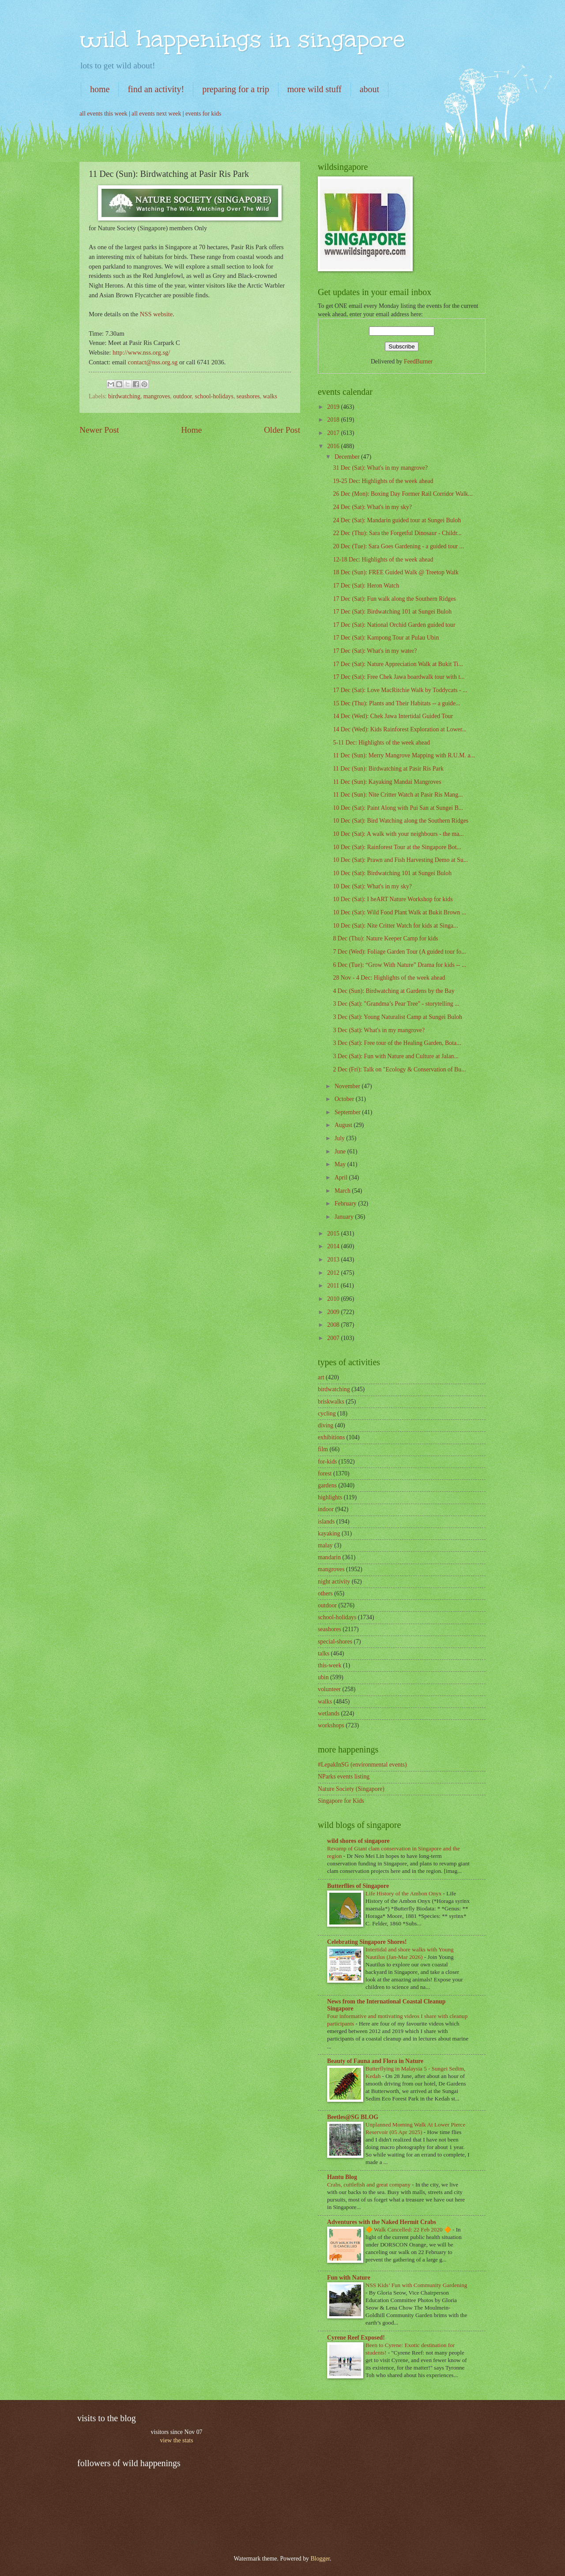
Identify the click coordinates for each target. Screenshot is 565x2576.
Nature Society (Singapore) (351, 1789)
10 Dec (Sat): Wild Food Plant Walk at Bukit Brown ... (399, 912)
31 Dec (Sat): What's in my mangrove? (380, 467)
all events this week (103, 113)
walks (270, 396)
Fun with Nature (348, 2277)
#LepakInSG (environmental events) (362, 1764)
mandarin (329, 1557)
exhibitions (331, 1437)
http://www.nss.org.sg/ (141, 352)
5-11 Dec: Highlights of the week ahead (381, 742)
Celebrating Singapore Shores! (367, 1942)
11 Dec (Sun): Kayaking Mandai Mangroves (387, 782)
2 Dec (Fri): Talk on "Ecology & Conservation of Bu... (399, 1069)
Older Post (282, 429)
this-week (330, 1665)
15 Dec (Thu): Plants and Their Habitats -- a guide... (396, 703)
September (348, 1112)
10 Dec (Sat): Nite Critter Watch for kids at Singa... (395, 925)
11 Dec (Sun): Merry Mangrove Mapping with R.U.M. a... (404, 755)
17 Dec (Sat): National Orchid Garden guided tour (394, 625)
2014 (334, 1246)
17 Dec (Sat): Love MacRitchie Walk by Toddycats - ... (400, 690)
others (325, 1593)
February (346, 1203)
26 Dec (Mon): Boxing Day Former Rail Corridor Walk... (402, 493)
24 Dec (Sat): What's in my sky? (372, 507)
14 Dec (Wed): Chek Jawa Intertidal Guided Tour (393, 716)
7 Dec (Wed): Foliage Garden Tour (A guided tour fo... (399, 951)
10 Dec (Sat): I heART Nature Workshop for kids (392, 899)
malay (325, 1545)
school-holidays (214, 396)
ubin (323, 1677)
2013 (334, 1259)
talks (323, 1653)
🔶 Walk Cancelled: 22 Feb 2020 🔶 (408, 2229)
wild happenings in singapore (242, 39)
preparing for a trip (235, 89)
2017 (334, 433)
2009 (334, 1312)
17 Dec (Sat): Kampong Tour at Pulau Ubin (386, 637)
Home (191, 429)
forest (324, 1473)
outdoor (182, 396)
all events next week (156, 113)
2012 (334, 1272)
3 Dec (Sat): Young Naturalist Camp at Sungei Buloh (397, 1017)
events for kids (203, 113)
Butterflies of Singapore (358, 1886)
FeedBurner (418, 361)
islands (326, 1521)
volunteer (329, 1689)
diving (325, 1425)
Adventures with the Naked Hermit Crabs (381, 2222)
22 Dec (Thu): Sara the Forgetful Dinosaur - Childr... (397, 533)
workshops (331, 1725)
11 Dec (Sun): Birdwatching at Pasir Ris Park (388, 768)
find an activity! (156, 89)
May (341, 1164)
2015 (334, 1233)
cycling (327, 1413)
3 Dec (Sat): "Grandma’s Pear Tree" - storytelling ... (396, 1003)
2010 (334, 1298)
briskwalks (331, 1401)
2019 (334, 407)
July (340, 1138)
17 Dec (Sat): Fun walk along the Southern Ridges (394, 598)
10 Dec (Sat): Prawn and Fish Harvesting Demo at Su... (400, 860)
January (345, 1216)
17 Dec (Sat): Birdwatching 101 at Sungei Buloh (392, 611)
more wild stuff (314, 89)
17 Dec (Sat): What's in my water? (375, 651)
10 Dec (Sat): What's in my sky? (372, 886)
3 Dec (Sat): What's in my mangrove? (379, 1030)
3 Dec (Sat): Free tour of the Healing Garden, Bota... (397, 1043)
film (323, 1449)
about (369, 89)
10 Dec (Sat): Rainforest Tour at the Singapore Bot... (397, 847)
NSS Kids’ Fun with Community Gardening (416, 2285)
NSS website (156, 314)
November (348, 1086)
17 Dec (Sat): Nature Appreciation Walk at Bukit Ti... (398, 664)
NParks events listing (343, 1776)
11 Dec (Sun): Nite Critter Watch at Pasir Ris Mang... (398, 794)
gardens (327, 1485)
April (342, 1177)
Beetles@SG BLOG (352, 2117)
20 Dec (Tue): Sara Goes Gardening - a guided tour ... (398, 546)
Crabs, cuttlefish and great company (369, 2184)
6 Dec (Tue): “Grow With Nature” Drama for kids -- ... (399, 965)
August (344, 1125)
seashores (248, 396)
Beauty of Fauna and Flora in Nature (375, 2061)
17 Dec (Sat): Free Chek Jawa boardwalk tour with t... (398, 677)
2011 (334, 1285)
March (343, 1190)
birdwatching (124, 396)
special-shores (335, 1641)
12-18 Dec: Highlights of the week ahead (383, 559)
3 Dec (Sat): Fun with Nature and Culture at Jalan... (395, 1056)
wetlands (328, 1713)
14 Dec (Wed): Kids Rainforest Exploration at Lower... (399, 729)
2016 (334, 446)
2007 (334, 1338)
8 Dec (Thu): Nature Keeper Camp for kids (385, 938)
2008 (334, 1325)
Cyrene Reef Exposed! (356, 2337)
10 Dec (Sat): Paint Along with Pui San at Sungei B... (398, 808)
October (345, 1099)
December (348, 456)
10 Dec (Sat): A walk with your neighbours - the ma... (398, 834)
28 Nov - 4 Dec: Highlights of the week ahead (389, 977)
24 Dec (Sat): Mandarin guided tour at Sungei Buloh (397, 520)
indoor (326, 1509)
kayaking (329, 1533)
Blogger (320, 2558)
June (341, 1151)
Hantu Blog (342, 2177)
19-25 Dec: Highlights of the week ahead (383, 481)
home (99, 89)
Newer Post (99, 429)
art (321, 1377)
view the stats (176, 2440)
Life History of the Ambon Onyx (404, 1893)
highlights (330, 1497)
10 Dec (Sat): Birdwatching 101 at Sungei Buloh (392, 873)
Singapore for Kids (341, 1800)
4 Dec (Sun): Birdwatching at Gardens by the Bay (393, 991)
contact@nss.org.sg (153, 362)
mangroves (156, 396)
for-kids (327, 1461)
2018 (334, 419)
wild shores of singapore (358, 1841)
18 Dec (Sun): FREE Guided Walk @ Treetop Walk (395, 572)
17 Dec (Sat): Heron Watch (366, 585)
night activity (334, 1581)
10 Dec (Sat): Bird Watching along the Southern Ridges (400, 820)
